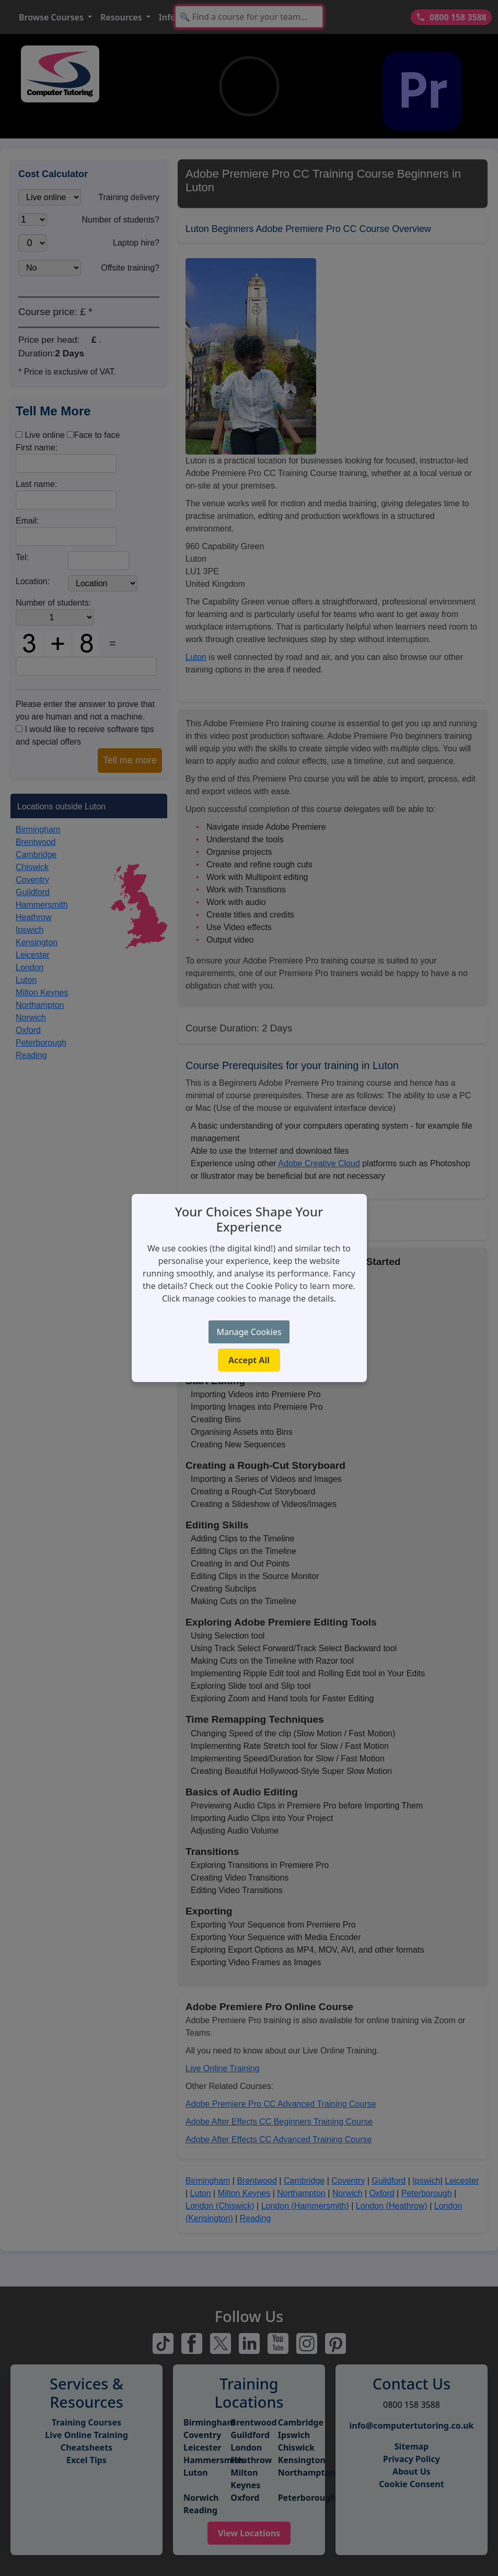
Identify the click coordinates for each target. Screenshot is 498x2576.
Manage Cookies (248, 1332)
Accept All (249, 1360)
